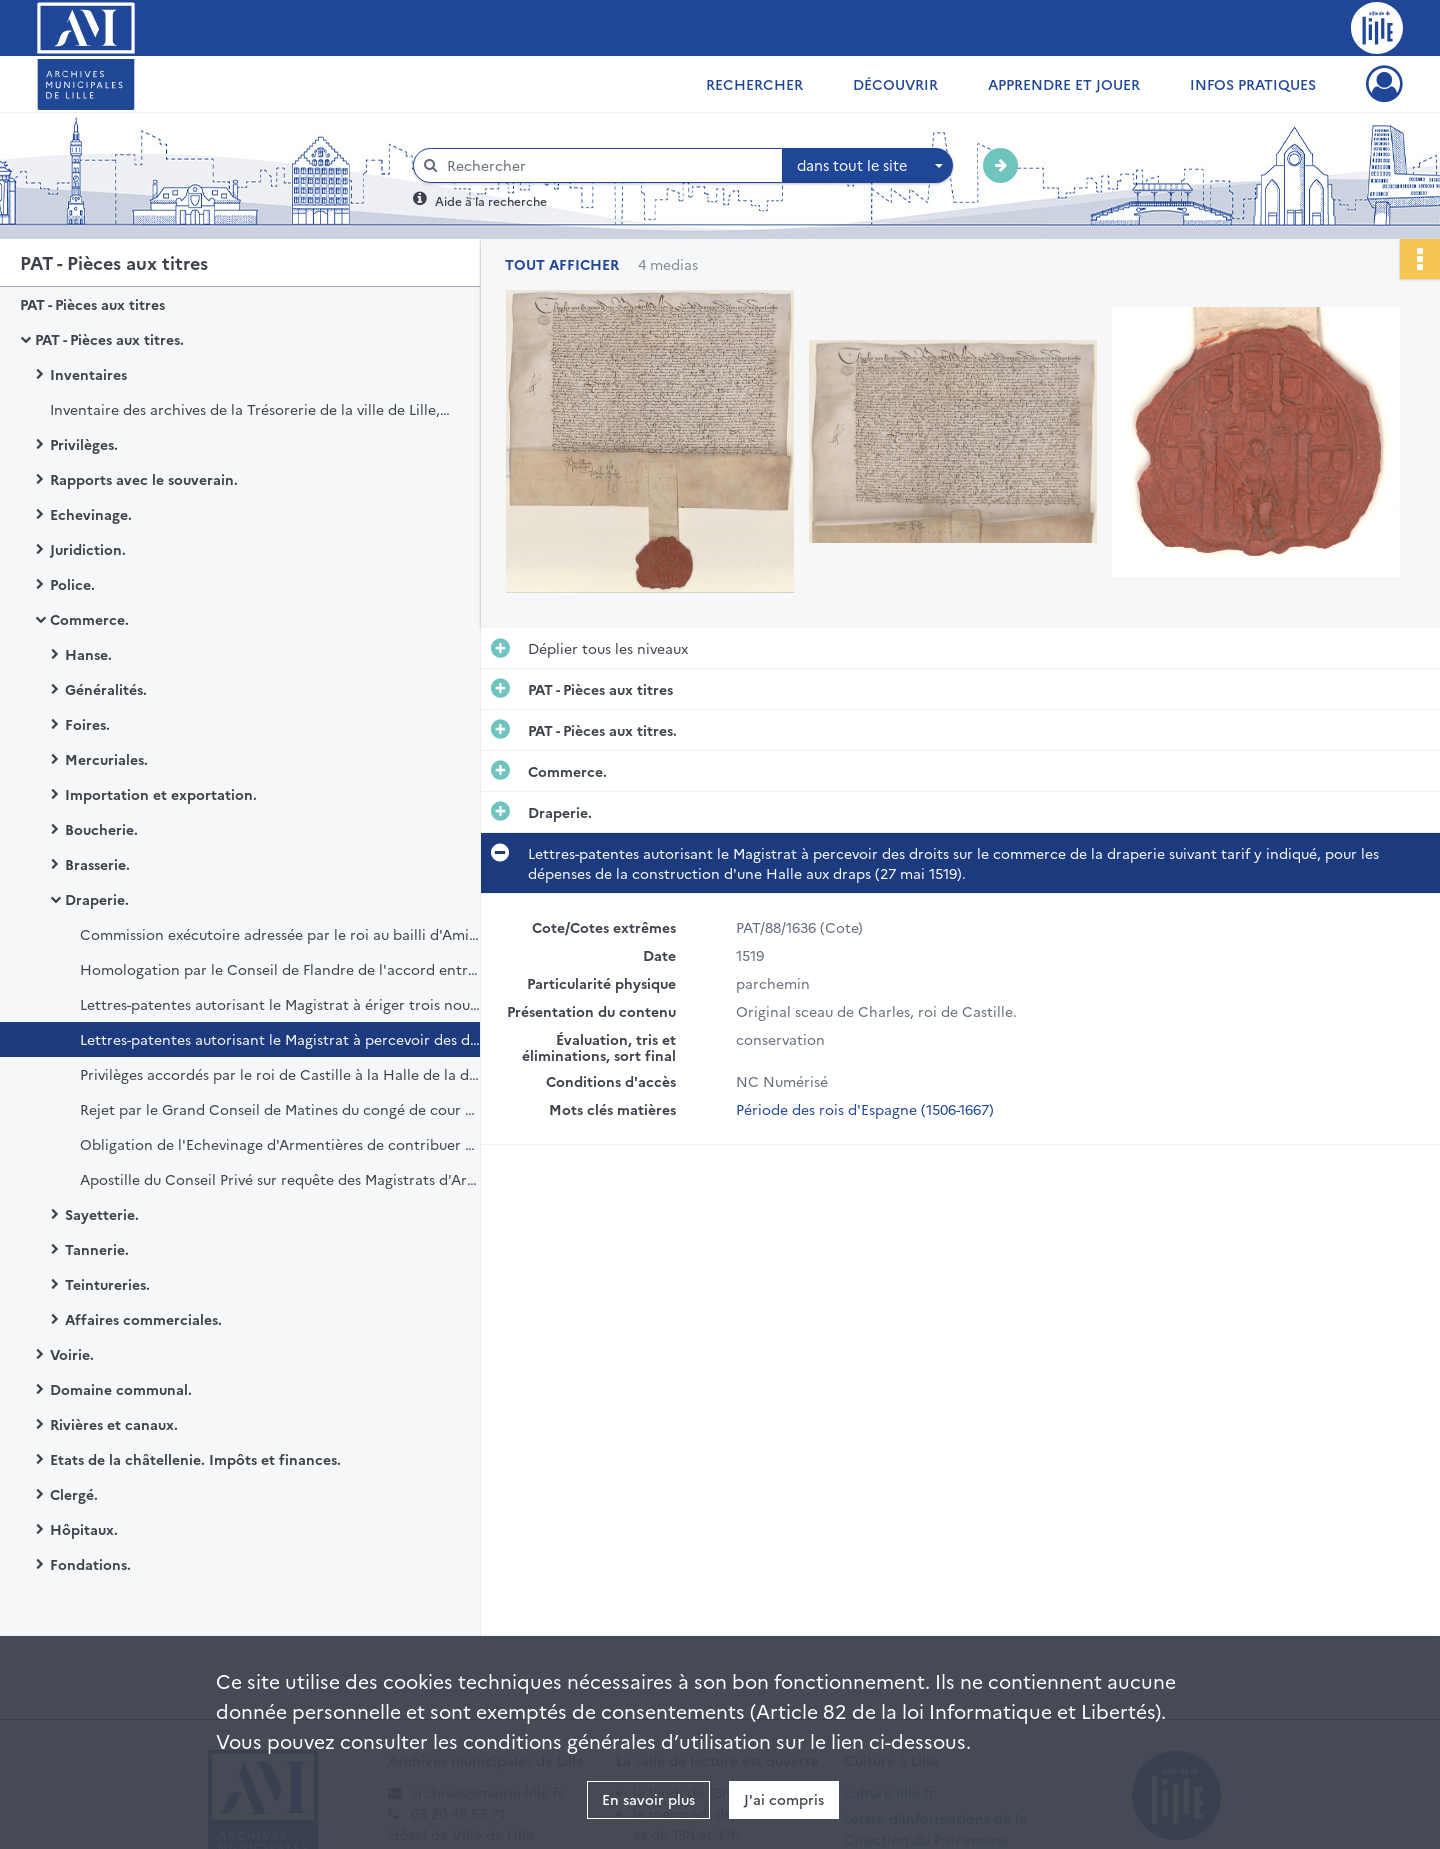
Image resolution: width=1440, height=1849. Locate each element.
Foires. (87, 724)
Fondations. (90, 1564)
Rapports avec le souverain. (144, 479)
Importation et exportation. (161, 794)
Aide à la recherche (491, 200)
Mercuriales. (106, 759)
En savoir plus (648, 1799)
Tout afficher (562, 264)
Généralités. (106, 689)
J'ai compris (784, 1799)
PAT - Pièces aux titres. (109, 339)
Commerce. (89, 619)
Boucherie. (101, 829)
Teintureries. (107, 1284)
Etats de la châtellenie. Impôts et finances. (195, 1459)
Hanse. (88, 654)
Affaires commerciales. (143, 1319)
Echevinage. (91, 514)
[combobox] (868, 166)
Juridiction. (88, 549)
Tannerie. (97, 1249)
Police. (72, 584)
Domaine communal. (121, 1389)
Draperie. (97, 899)
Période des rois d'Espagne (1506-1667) (865, 1109)
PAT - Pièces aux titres (92, 304)
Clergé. (74, 1494)
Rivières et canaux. (114, 1424)
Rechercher (754, 84)
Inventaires (88, 374)
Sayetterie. (102, 1214)
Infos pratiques (1253, 84)
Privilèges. (84, 444)
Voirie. (72, 1354)
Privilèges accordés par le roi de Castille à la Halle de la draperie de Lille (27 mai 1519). (280, 1074)
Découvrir (895, 84)
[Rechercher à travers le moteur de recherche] (608, 165)
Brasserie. (97, 864)
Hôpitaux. (84, 1529)
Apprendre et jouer (1064, 84)
